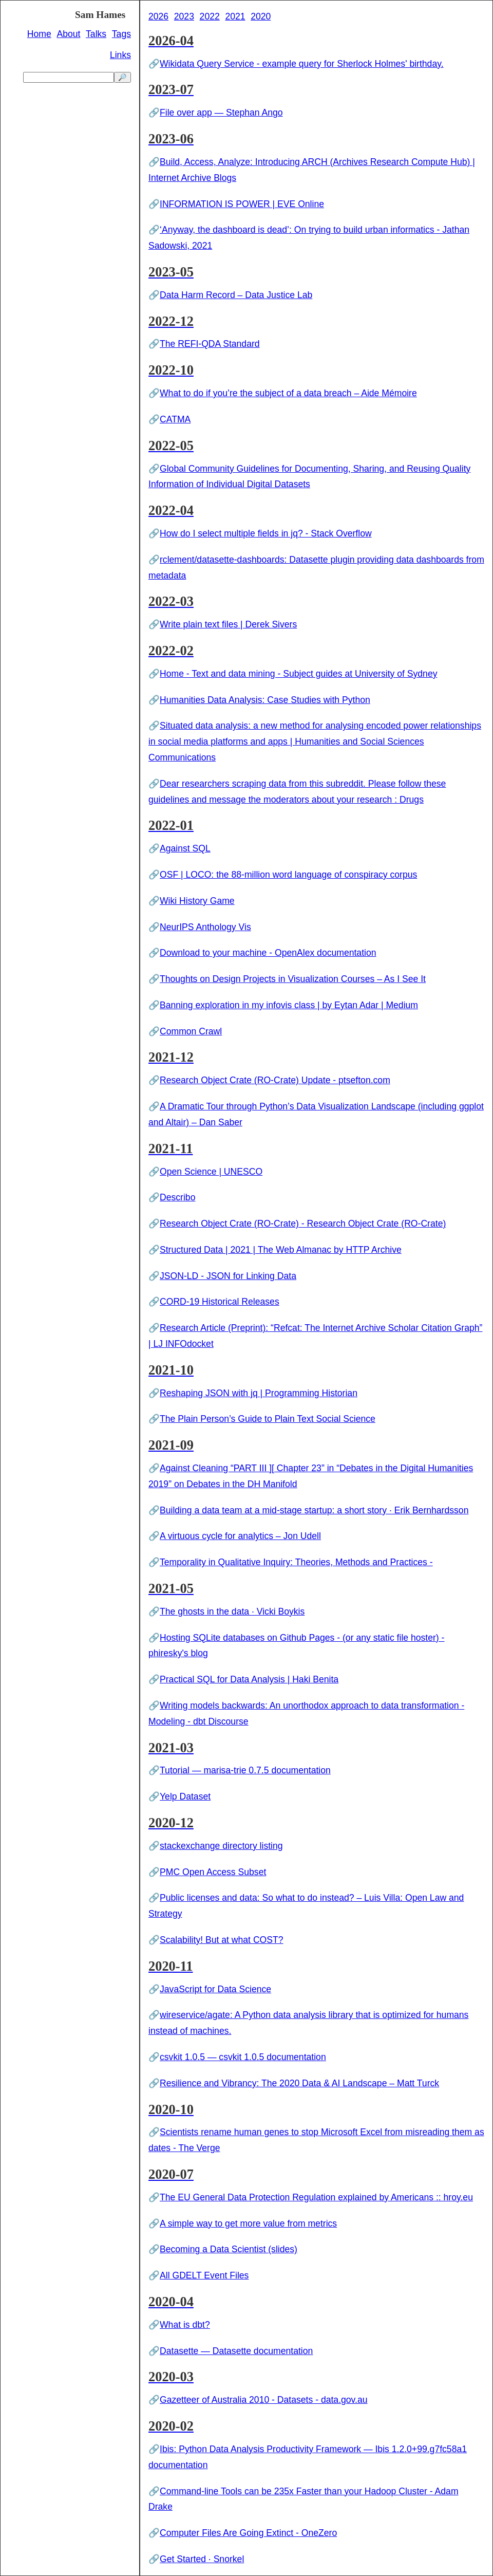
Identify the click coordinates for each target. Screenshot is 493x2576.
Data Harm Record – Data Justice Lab (236, 295)
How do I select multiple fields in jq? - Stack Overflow (266, 533)
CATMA (175, 419)
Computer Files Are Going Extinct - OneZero (248, 2533)
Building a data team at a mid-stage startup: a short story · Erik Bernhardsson (314, 1510)
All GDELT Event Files (204, 2275)
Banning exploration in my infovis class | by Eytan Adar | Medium (289, 1005)
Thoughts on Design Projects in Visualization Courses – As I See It (293, 979)
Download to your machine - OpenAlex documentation (268, 953)
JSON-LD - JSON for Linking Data (228, 1276)
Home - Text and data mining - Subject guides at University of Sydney (298, 674)
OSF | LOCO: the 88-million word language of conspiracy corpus (288, 874)
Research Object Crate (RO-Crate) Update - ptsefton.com (275, 1080)
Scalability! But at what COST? (221, 1940)
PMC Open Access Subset (213, 1872)
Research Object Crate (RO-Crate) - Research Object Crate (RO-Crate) (303, 1223)
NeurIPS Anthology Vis (205, 927)
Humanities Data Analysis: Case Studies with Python (265, 700)
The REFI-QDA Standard (210, 344)
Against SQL (185, 848)
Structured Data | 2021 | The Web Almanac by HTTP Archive (281, 1250)
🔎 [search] (122, 77)
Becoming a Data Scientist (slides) (228, 2249)
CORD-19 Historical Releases (219, 1301)
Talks (96, 34)
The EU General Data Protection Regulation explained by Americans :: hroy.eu (316, 2197)
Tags (121, 34)
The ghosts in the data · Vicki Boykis (232, 1611)
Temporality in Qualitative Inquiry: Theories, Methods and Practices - (296, 1562)
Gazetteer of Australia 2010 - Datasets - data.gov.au (264, 2400)
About (68, 34)
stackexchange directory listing (221, 1846)
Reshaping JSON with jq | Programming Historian (258, 1393)
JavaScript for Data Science (215, 1989)
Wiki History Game (197, 901)
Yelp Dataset (185, 1796)
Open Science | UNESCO (211, 1171)
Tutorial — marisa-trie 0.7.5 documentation (245, 1770)
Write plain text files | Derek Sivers (228, 624)
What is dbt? (185, 2325)
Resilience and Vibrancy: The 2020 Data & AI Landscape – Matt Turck (299, 2083)
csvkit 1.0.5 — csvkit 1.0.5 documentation (243, 2057)
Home (39, 34)
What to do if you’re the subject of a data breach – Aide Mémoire (288, 393)
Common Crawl (191, 1031)
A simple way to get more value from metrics (248, 2223)
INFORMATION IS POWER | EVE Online (242, 204)
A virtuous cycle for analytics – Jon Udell (240, 1536)
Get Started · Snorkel (202, 2559)
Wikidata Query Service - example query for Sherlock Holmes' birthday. (302, 64)
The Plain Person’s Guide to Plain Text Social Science (267, 1419)
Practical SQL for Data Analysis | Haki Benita (249, 1679)
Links (120, 55)
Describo (177, 1197)
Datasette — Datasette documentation (236, 2351)
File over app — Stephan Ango (221, 112)
